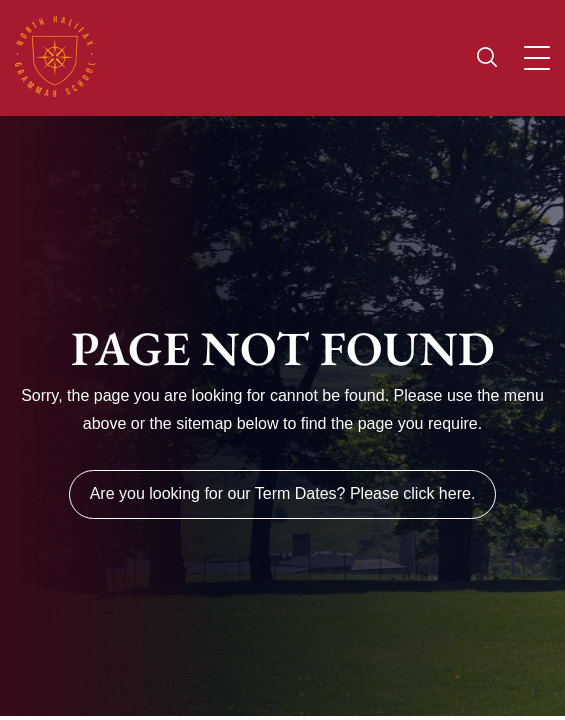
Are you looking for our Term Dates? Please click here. (283, 493)
